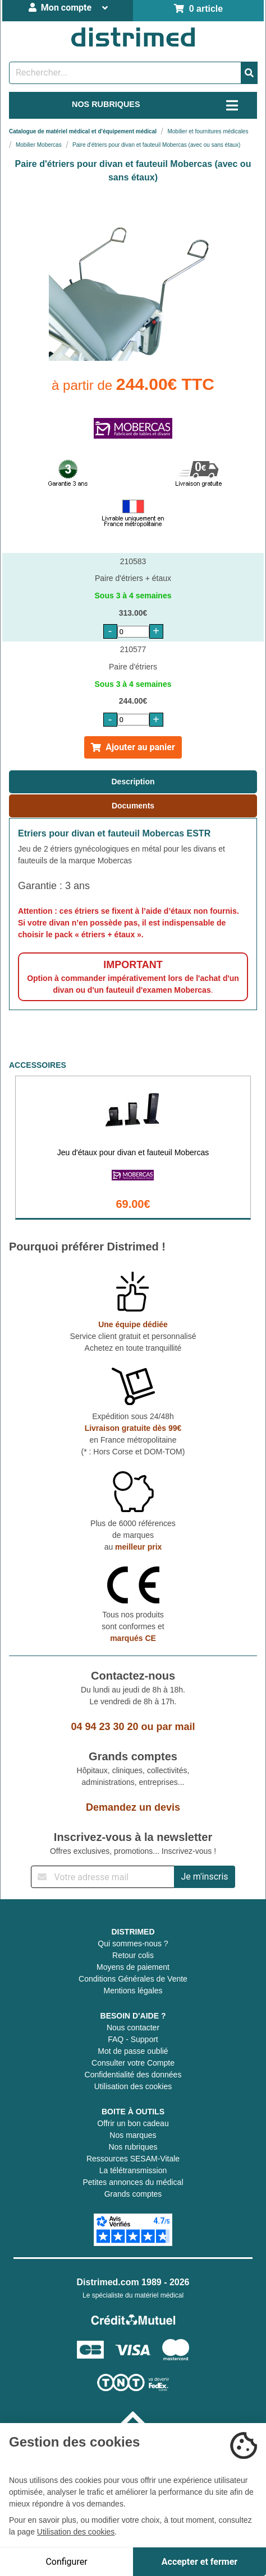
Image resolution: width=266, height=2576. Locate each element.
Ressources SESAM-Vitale (133, 2158)
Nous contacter (133, 2027)
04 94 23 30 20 (104, 1726)
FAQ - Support (133, 2039)
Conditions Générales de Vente (133, 1978)
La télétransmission (133, 2170)
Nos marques (132, 2135)
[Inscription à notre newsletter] (103, 1877)
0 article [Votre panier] (198, 8)
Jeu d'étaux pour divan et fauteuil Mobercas (133, 1152)
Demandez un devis (133, 1807)
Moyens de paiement (133, 1967)
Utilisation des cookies (133, 2086)
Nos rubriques (132, 2146)
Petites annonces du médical (133, 2182)
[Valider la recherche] (249, 73)
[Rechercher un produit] (125, 73)
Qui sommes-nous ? (133, 1943)
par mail (176, 1726)
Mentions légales (132, 1990)
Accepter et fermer (199, 2561)
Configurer (66, 2561)
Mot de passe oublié (133, 2051)
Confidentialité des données (133, 2074)
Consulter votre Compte (133, 2062)
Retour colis (133, 1955)
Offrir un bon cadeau (132, 2123)
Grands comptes (133, 2193)
